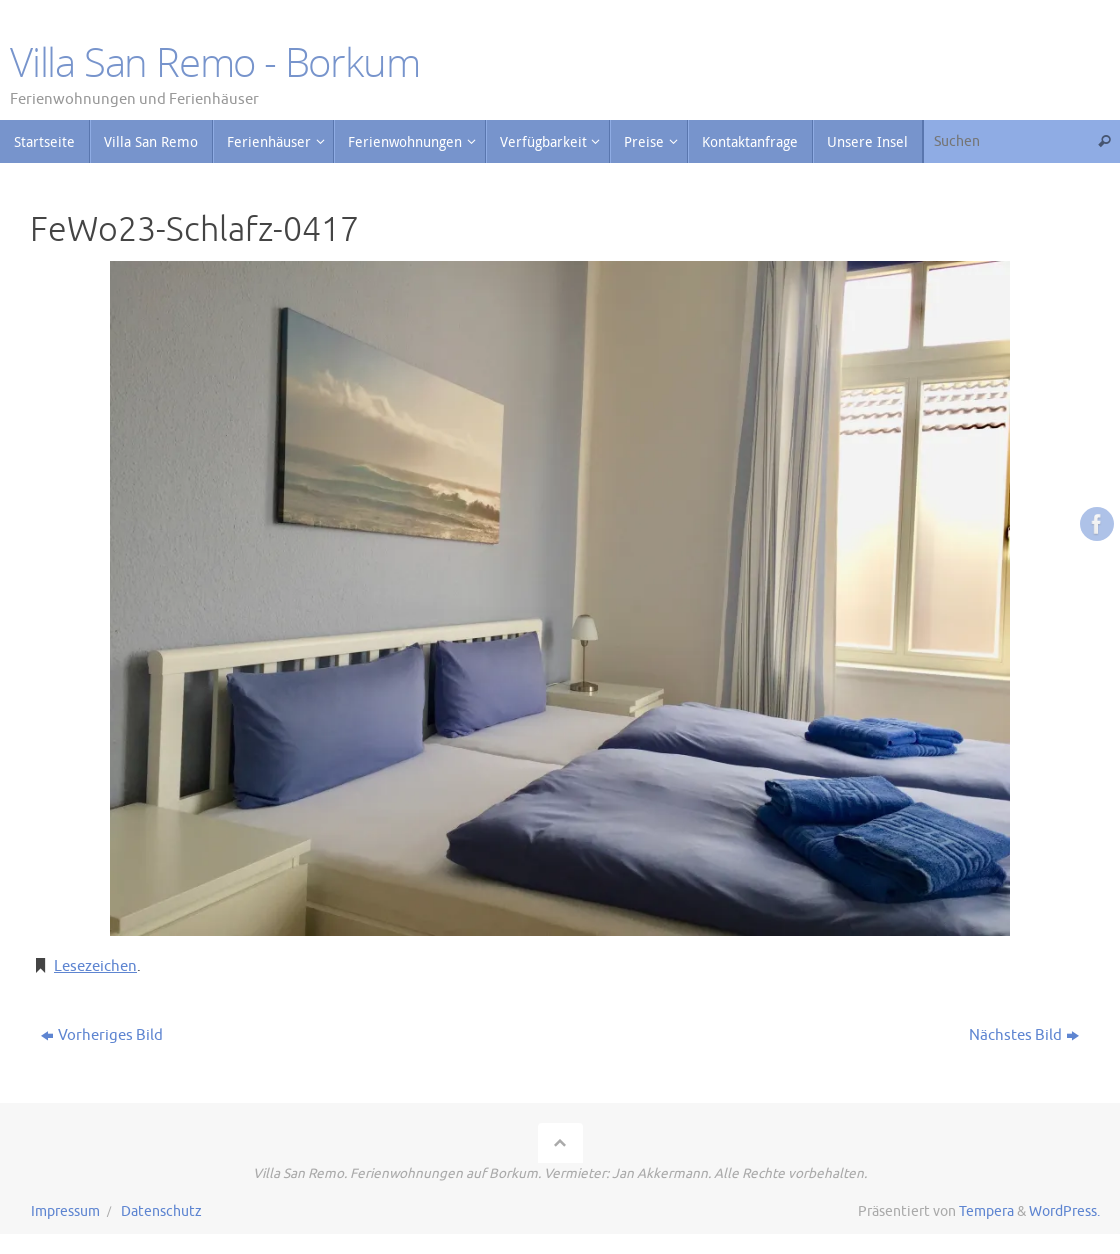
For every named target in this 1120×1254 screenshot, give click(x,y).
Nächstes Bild (1024, 1035)
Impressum (65, 1211)
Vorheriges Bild (102, 1035)
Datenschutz (161, 1211)
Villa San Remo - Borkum (214, 62)
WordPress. (1064, 1211)
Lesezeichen (95, 966)
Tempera (986, 1211)
